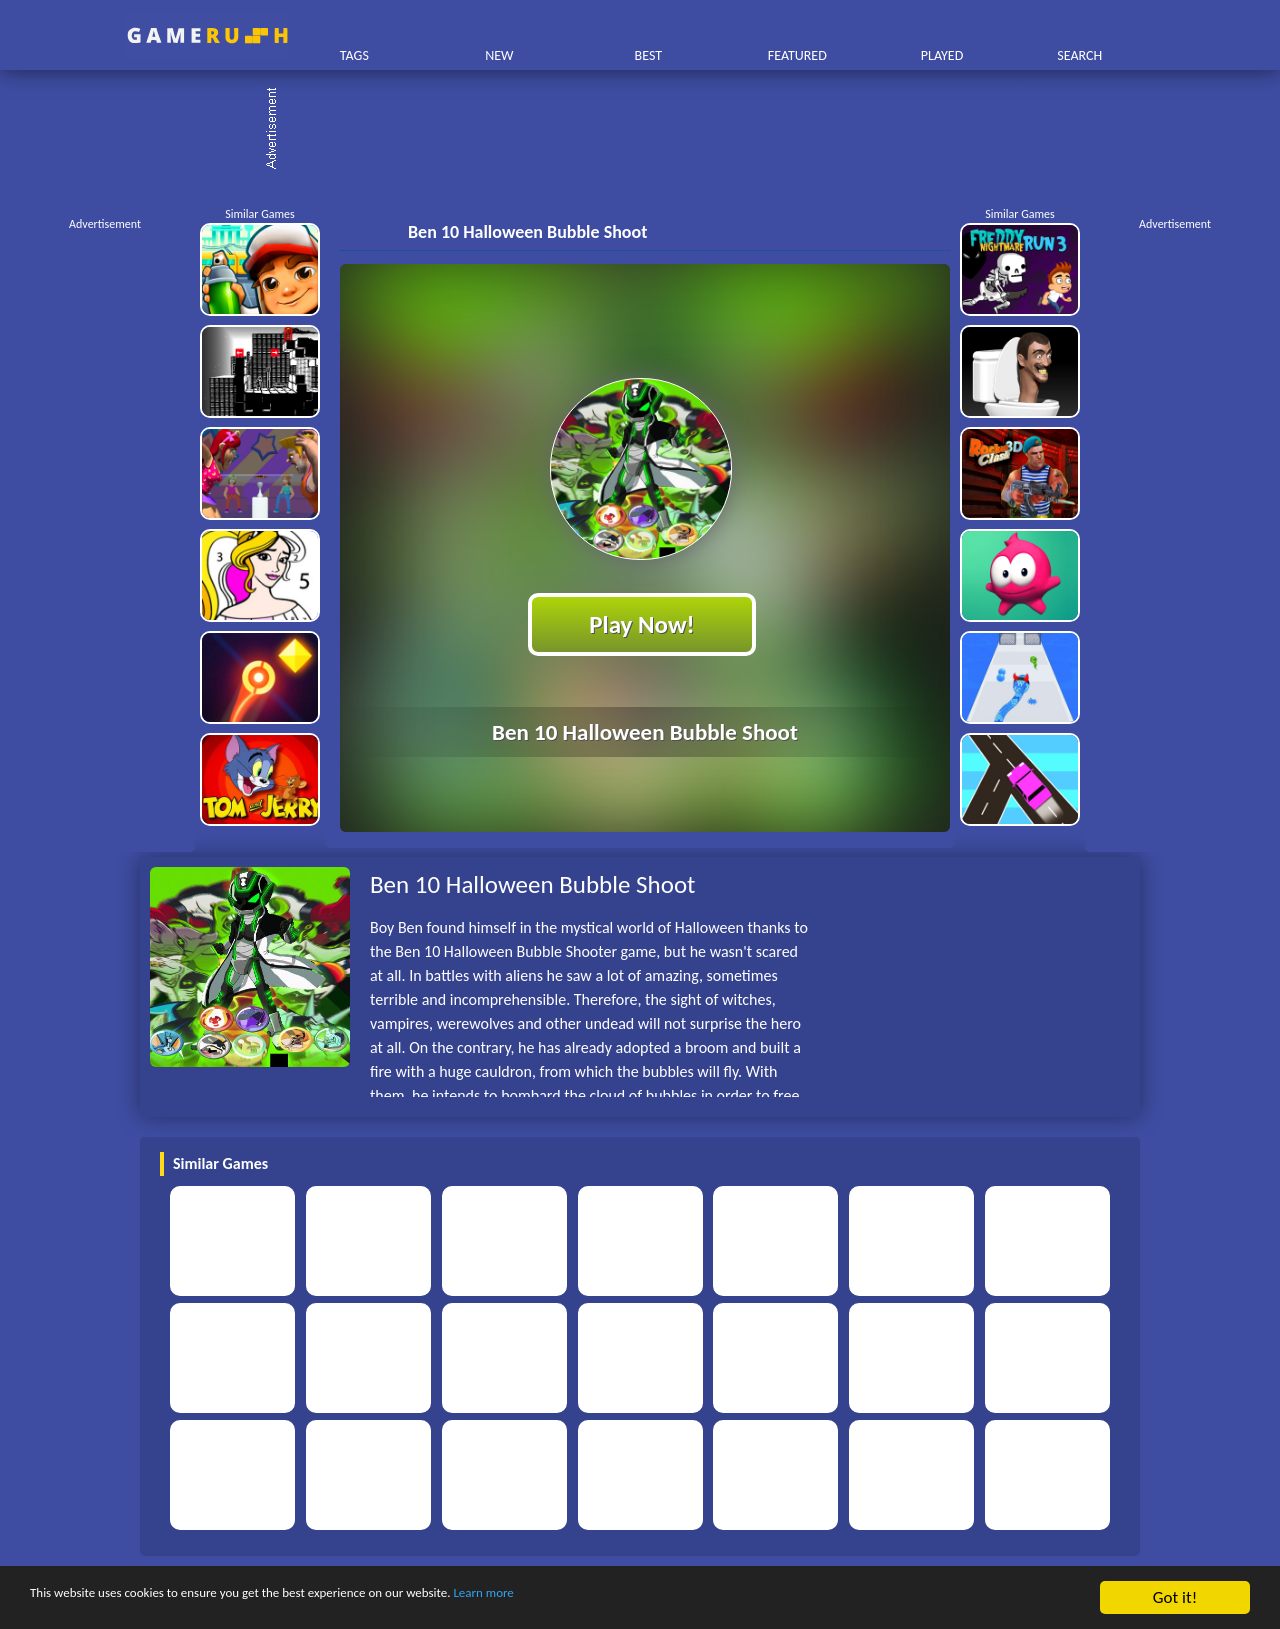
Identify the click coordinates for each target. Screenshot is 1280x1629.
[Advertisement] (650, 130)
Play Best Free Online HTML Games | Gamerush (207, 35)
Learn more (624, 1598)
